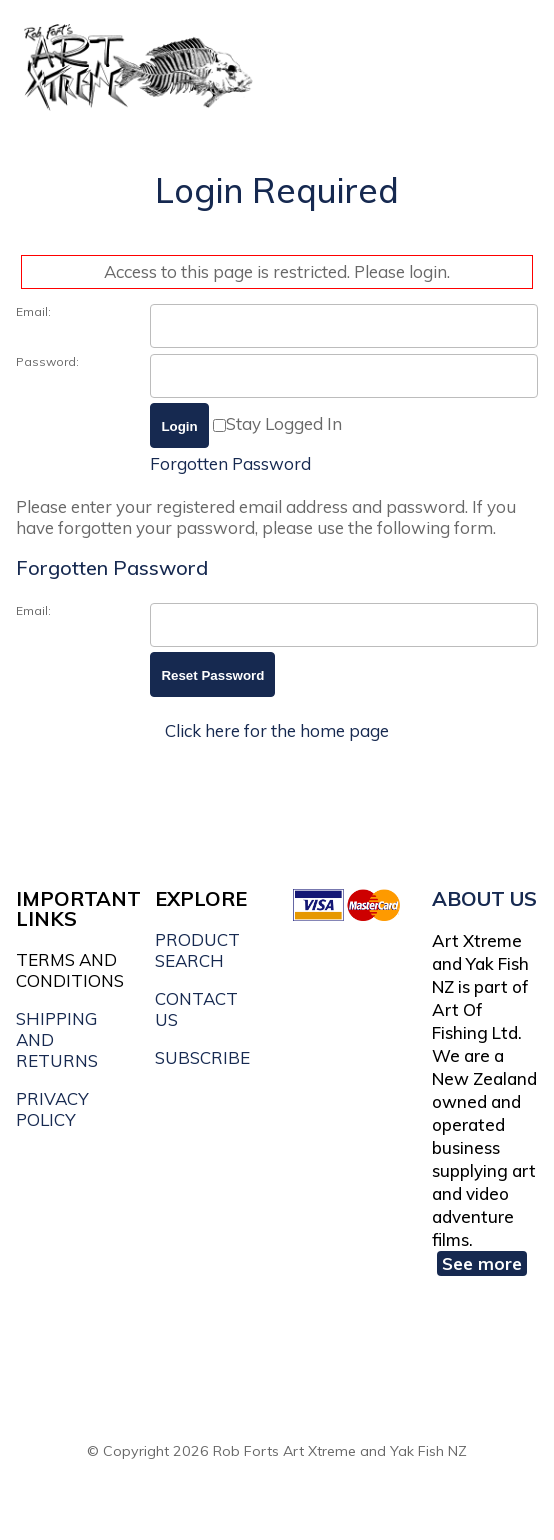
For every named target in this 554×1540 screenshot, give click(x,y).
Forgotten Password (230, 463)
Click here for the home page (277, 730)
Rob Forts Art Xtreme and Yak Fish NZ (340, 1451)
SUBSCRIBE (202, 1057)
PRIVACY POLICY (52, 1109)
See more (482, 1263)
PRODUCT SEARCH (197, 950)
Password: (47, 361)
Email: (33, 311)
